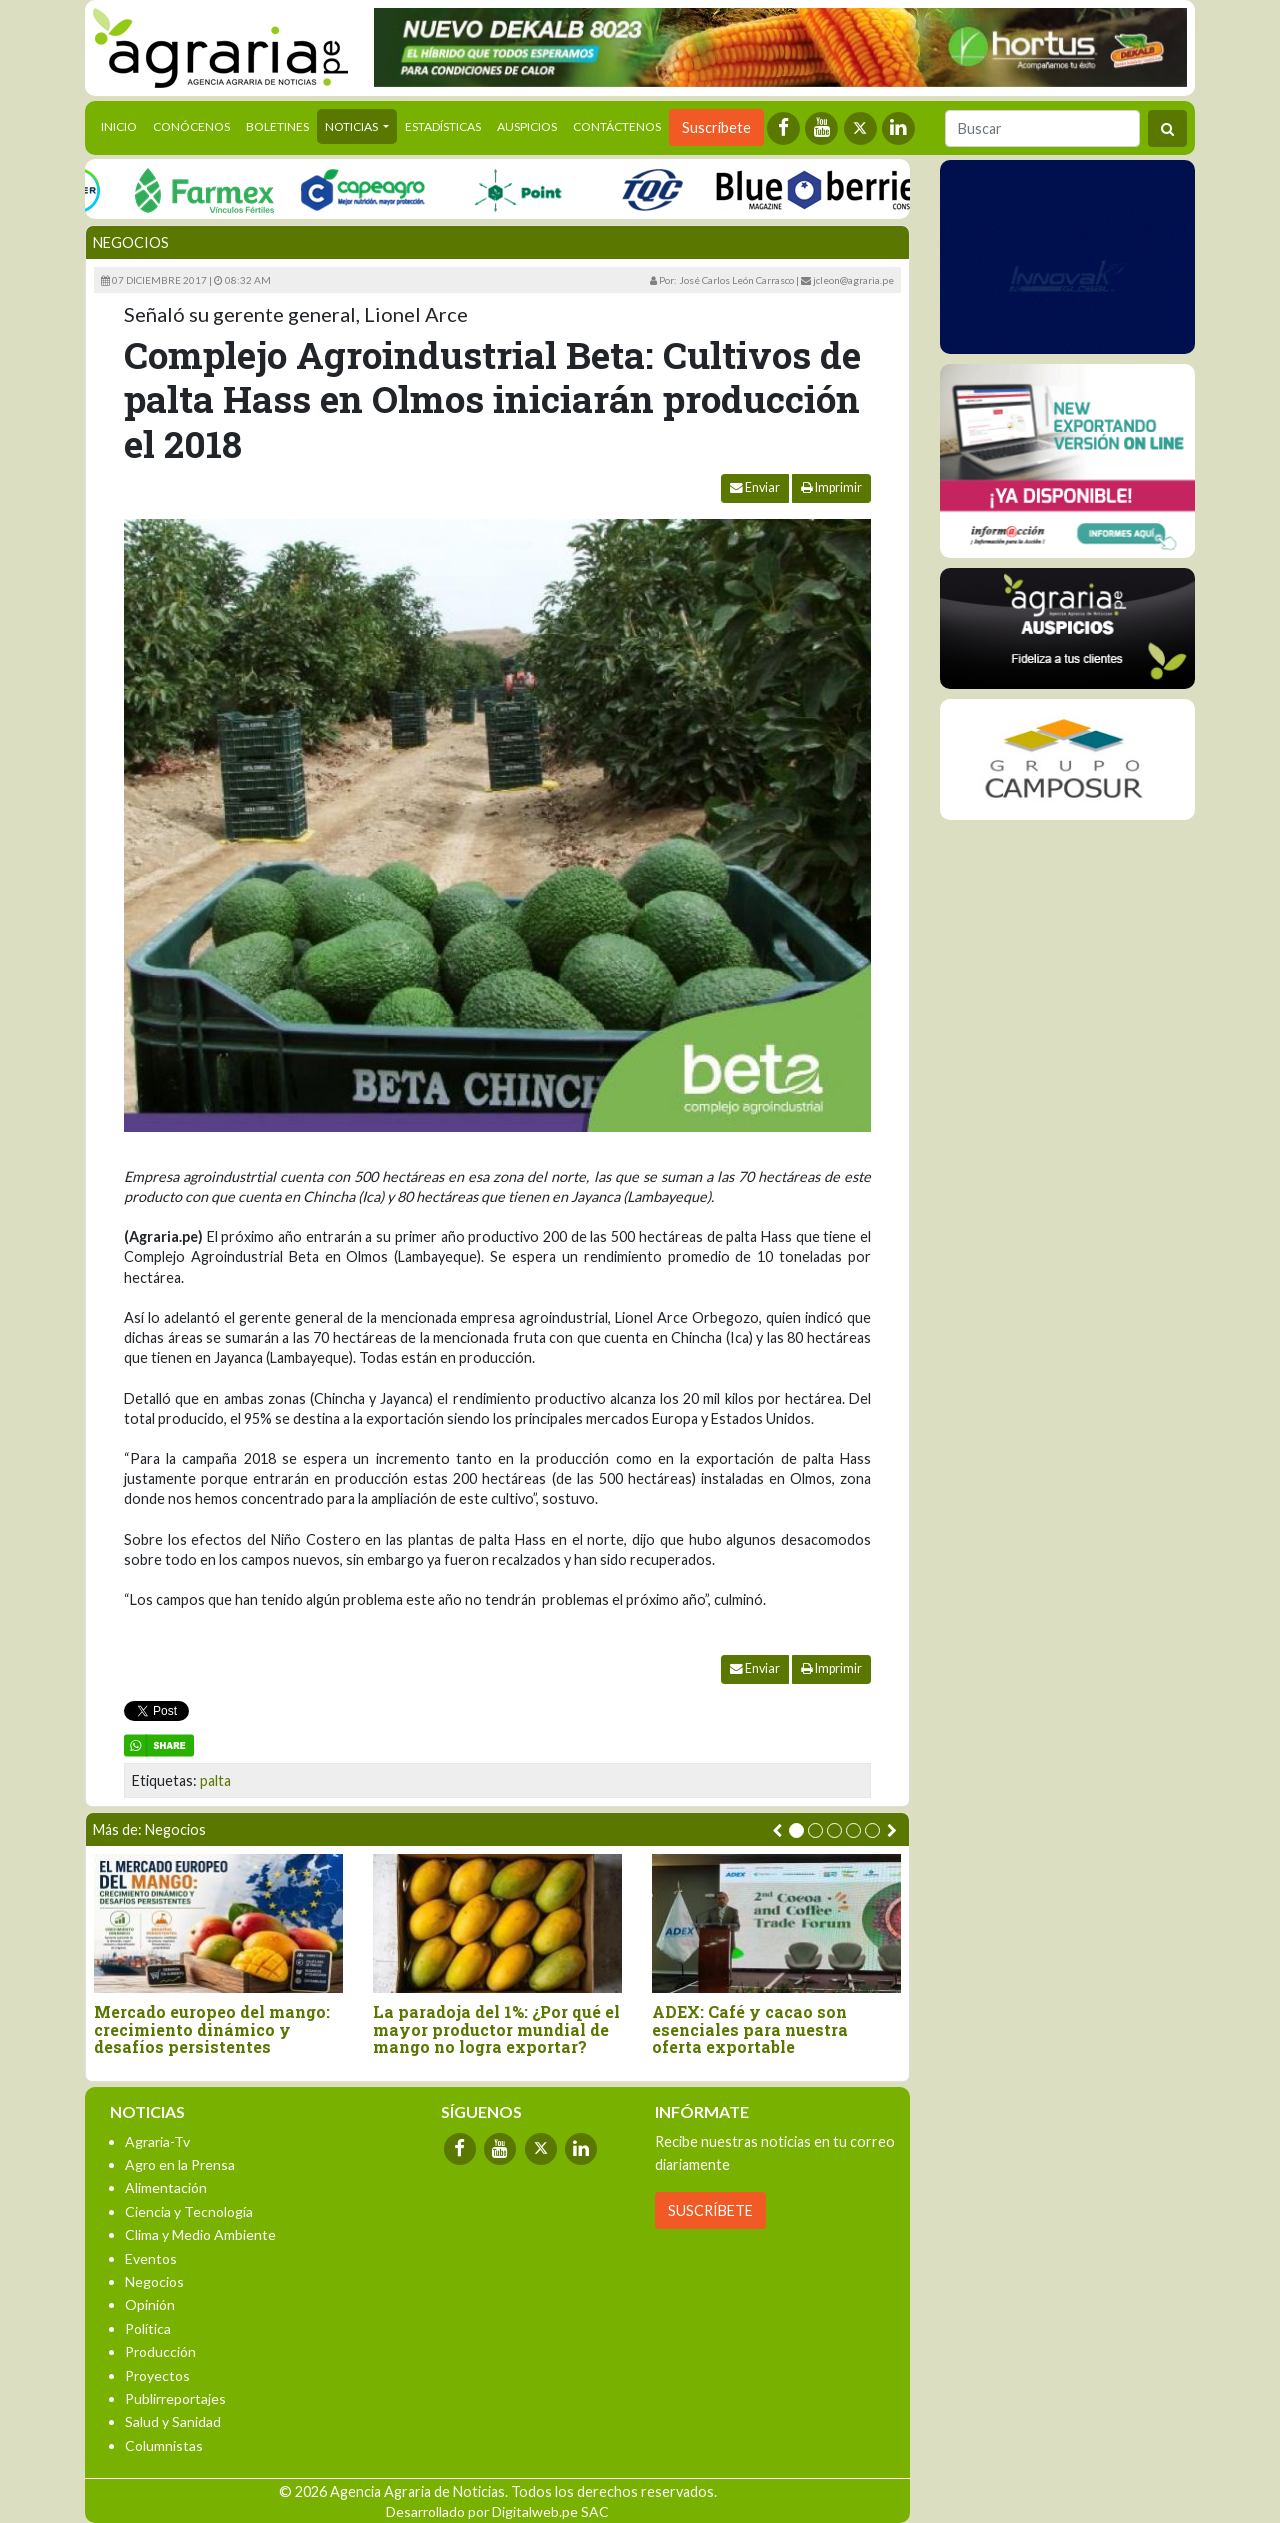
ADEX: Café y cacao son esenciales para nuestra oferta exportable (750, 2029)
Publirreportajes (175, 2398)
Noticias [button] (352, 126)
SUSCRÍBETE (710, 2210)
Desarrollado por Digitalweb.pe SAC (497, 2511)
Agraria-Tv (157, 2141)
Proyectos (157, 2375)
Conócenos (191, 126)
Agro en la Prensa (180, 2164)
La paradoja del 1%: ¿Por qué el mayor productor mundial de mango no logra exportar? (496, 2029)
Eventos (151, 2258)
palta (215, 1780)
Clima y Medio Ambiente (200, 2234)
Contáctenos (617, 126)
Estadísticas (443, 126)
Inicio (123, 125)
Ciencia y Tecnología (189, 2211)
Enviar (755, 487)
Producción (160, 2351)
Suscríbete (716, 127)
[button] (796, 1830)
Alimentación (166, 2187)
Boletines (277, 126)
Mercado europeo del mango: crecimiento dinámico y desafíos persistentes (212, 2029)
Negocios (131, 242)
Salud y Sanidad (173, 2421)
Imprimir (831, 487)
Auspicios (527, 126)
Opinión (150, 2304)
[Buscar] (1042, 128)
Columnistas (164, 2445)
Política (148, 2328)
